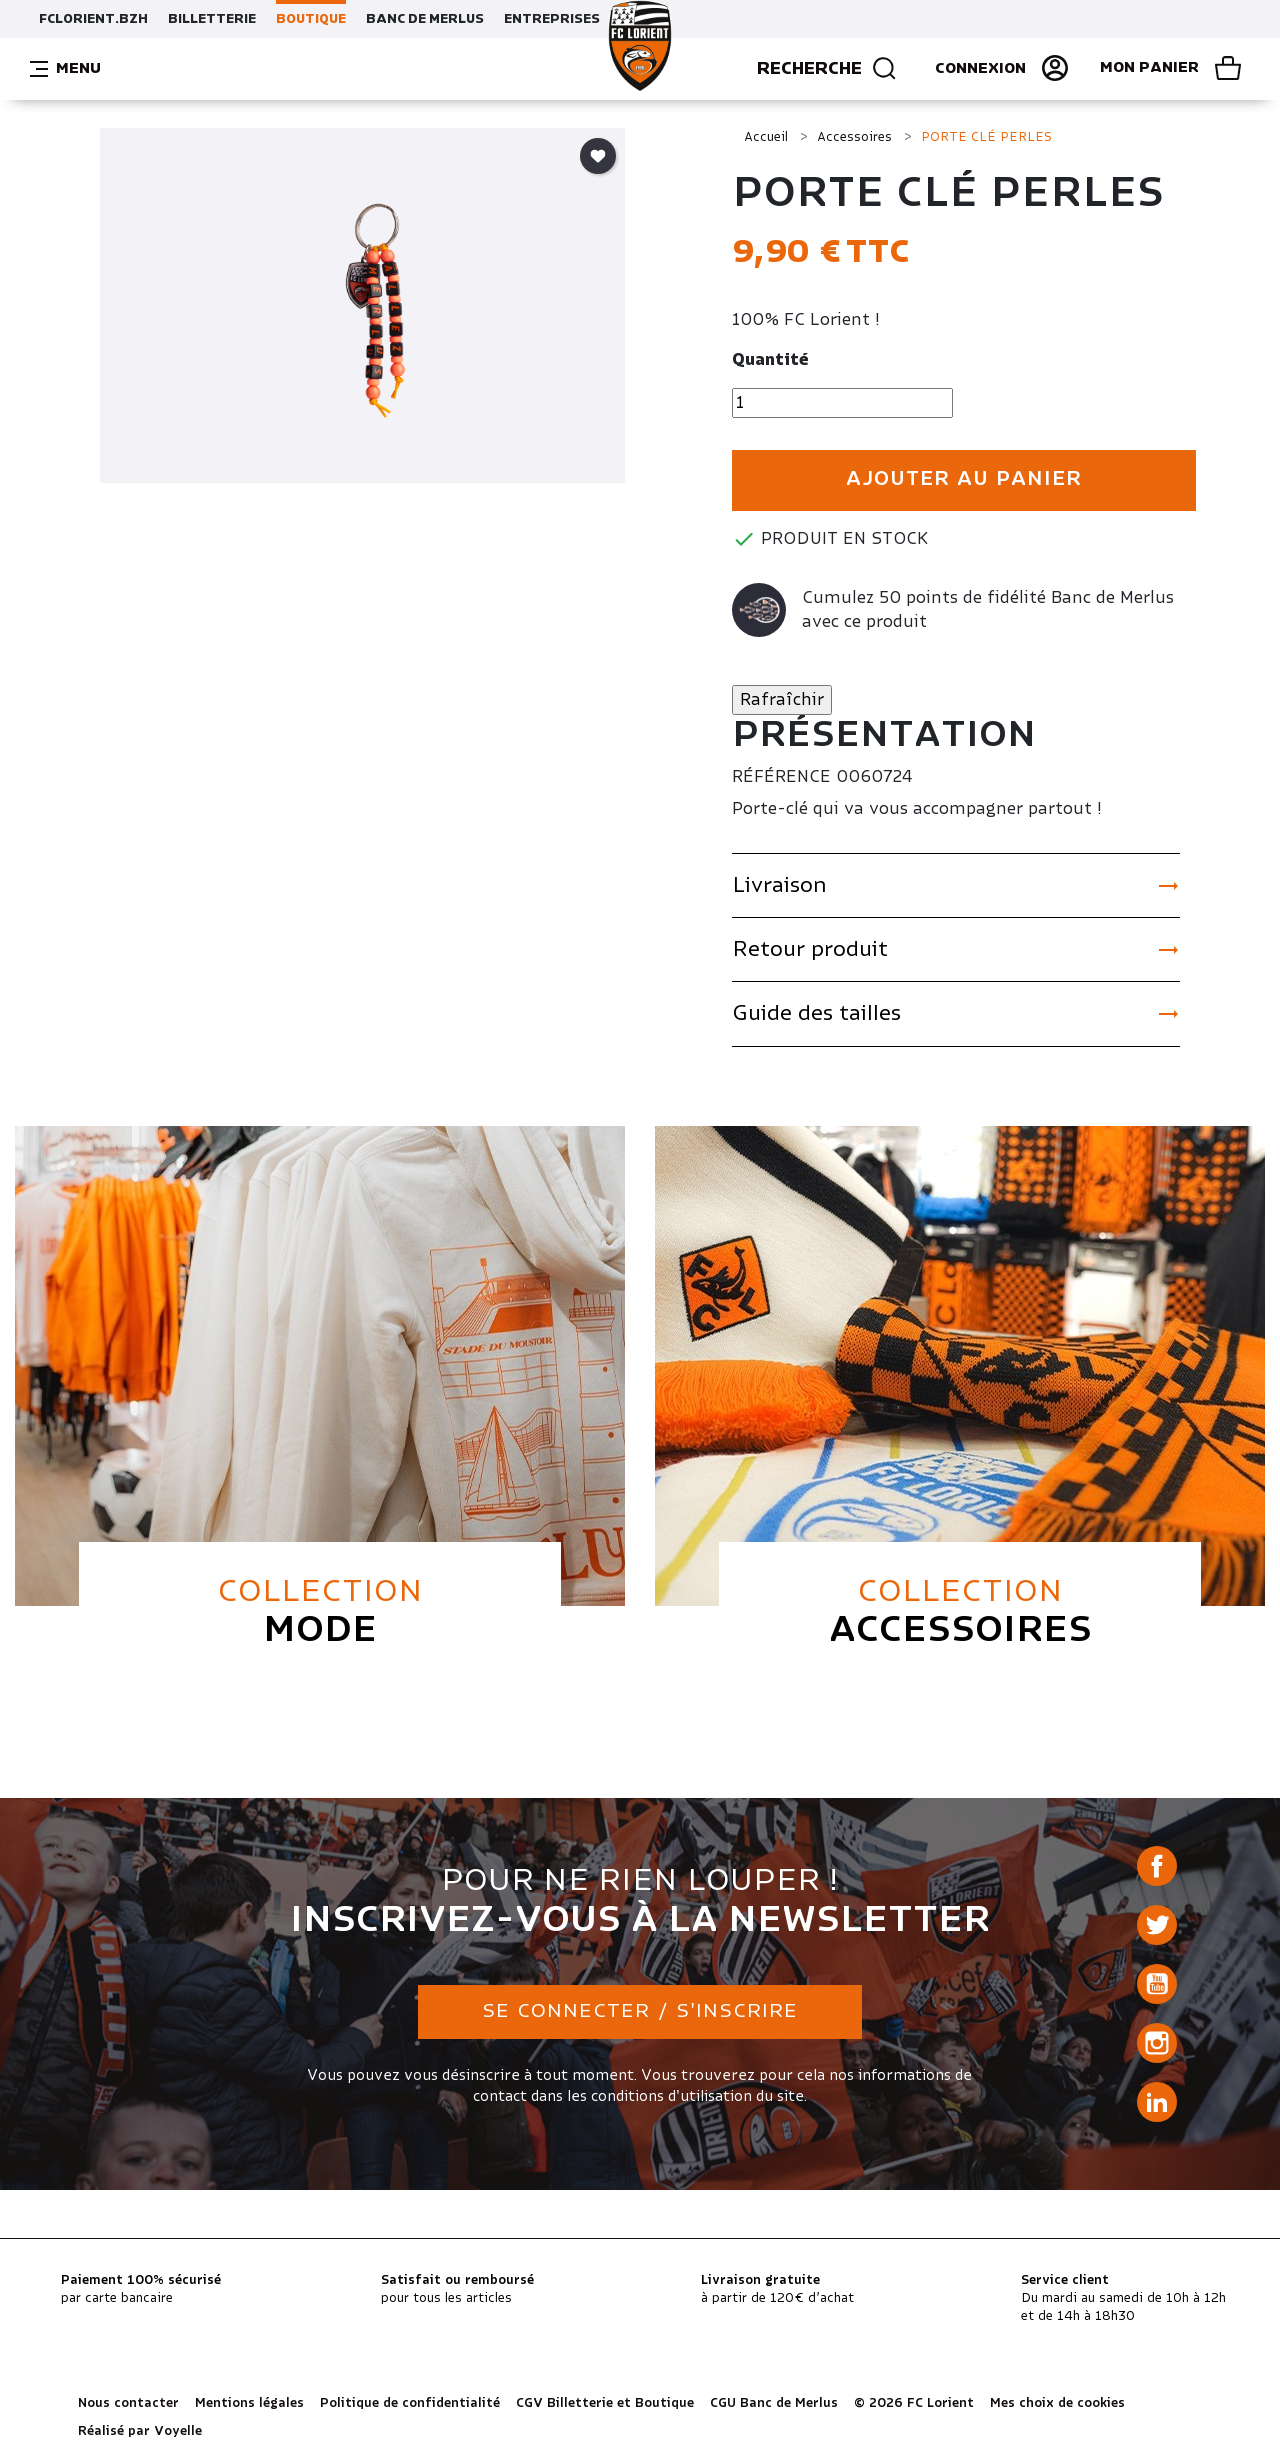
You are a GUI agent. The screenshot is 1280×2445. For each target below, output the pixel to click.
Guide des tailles (956, 1014)
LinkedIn (1157, 2102)
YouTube (1157, 1984)
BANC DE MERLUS (425, 19)
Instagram (1157, 2043)
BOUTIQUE (311, 19)
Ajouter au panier (964, 479)
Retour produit (956, 950)
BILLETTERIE (212, 19)
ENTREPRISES (552, 19)
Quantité (770, 360)
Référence (781, 777)
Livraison (956, 886)
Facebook (1157, 1866)
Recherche (827, 69)
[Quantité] (842, 403)
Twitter (1157, 1925)
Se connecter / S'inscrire (640, 2011)
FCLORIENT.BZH (93, 19)
